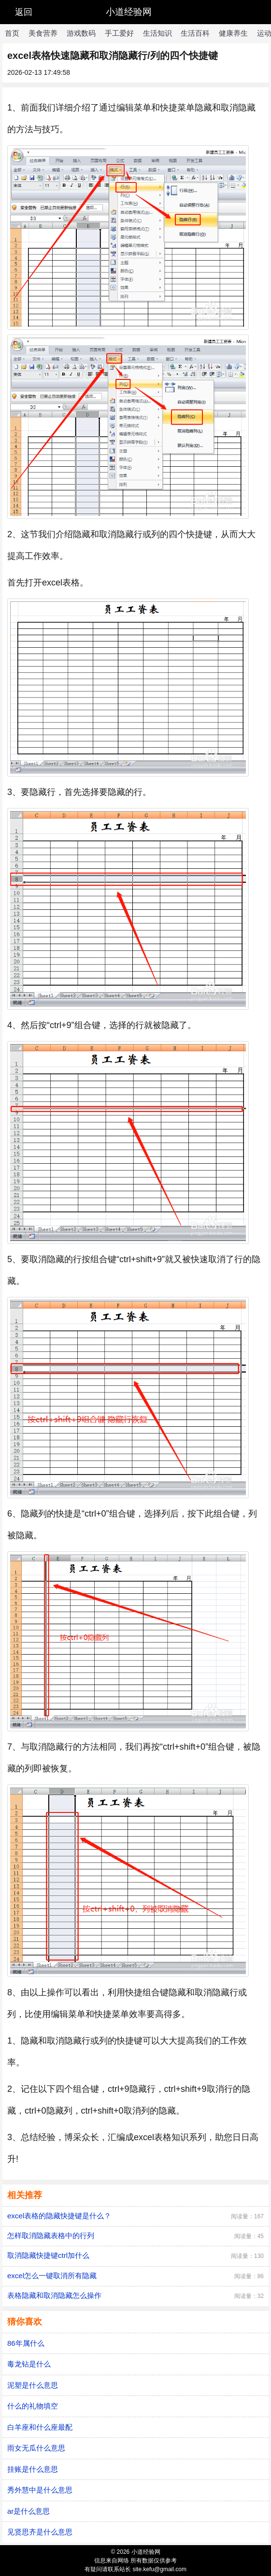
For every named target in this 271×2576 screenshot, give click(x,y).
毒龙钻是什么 (29, 2364)
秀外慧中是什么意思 (39, 2490)
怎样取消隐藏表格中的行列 (50, 2235)
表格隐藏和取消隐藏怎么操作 (54, 2295)
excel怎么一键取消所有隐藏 (52, 2275)
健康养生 (233, 33)
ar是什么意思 (28, 2511)
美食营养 (43, 33)
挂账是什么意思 (32, 2469)
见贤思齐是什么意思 (39, 2532)
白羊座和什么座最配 (39, 2427)
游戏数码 (81, 33)
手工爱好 (119, 33)
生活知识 (157, 33)
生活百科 (195, 33)
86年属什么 (25, 2343)
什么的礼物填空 (32, 2406)
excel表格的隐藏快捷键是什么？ (59, 2216)
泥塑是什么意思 (32, 2385)
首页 (12, 33)
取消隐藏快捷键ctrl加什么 (48, 2255)
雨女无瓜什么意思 (36, 2448)
